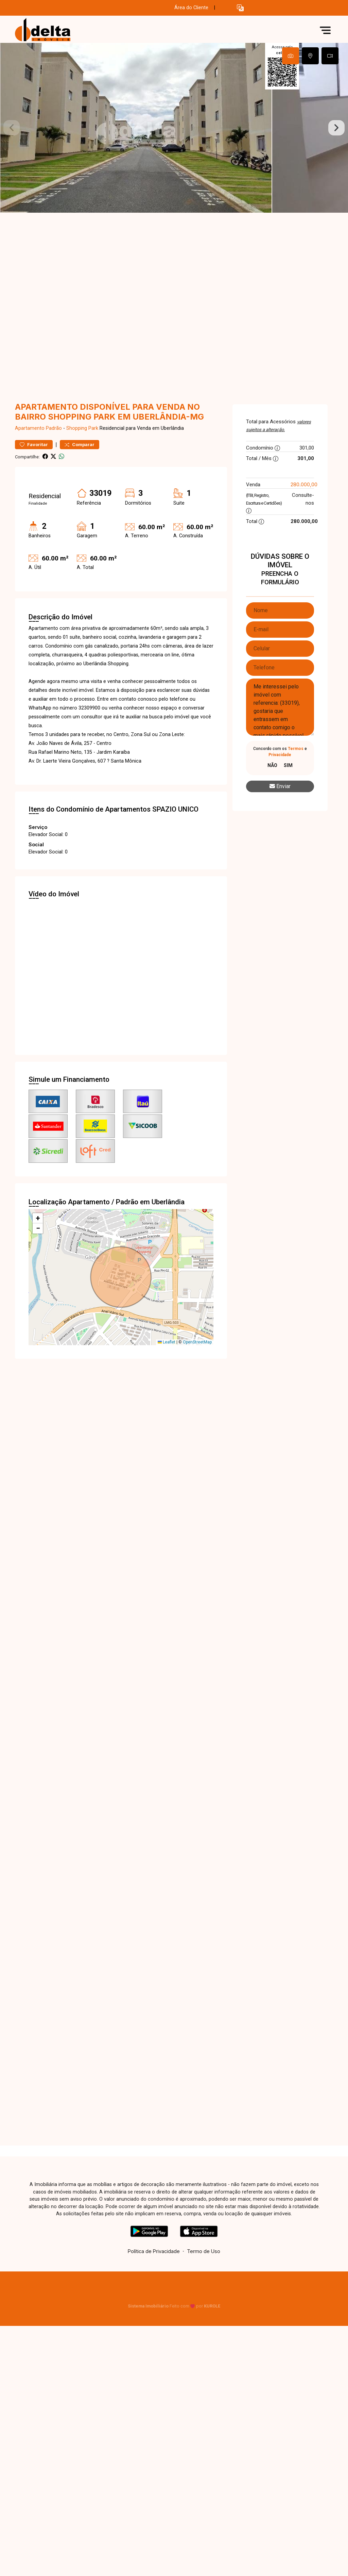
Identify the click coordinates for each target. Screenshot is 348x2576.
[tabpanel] (174, 128)
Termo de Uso (203, 2251)
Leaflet (166, 1342)
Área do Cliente (191, 8)
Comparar (79, 444)
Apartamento (30, 428)
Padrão (54, 428)
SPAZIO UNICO (175, 809)
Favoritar (34, 444)
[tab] (290, 55)
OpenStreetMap (197, 1342)
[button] (240, 8)
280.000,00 (304, 484)
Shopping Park (82, 428)
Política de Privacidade (154, 2251)
